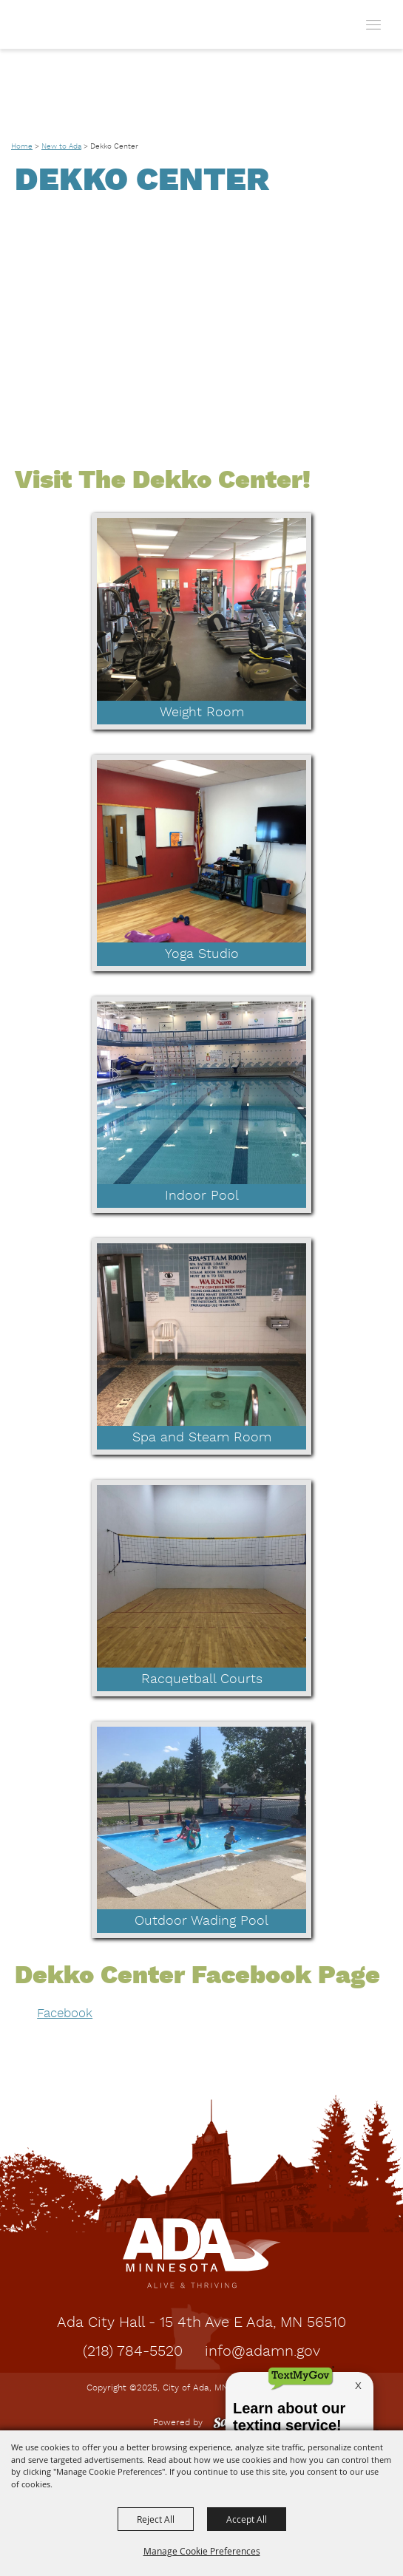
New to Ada (61, 146)
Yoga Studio (202, 954)
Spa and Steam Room (201, 1437)
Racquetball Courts (202, 1679)
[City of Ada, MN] (45, 24)
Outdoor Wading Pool (201, 1921)
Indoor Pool (202, 1196)
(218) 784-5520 (133, 2352)
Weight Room (202, 712)
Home (22, 146)
